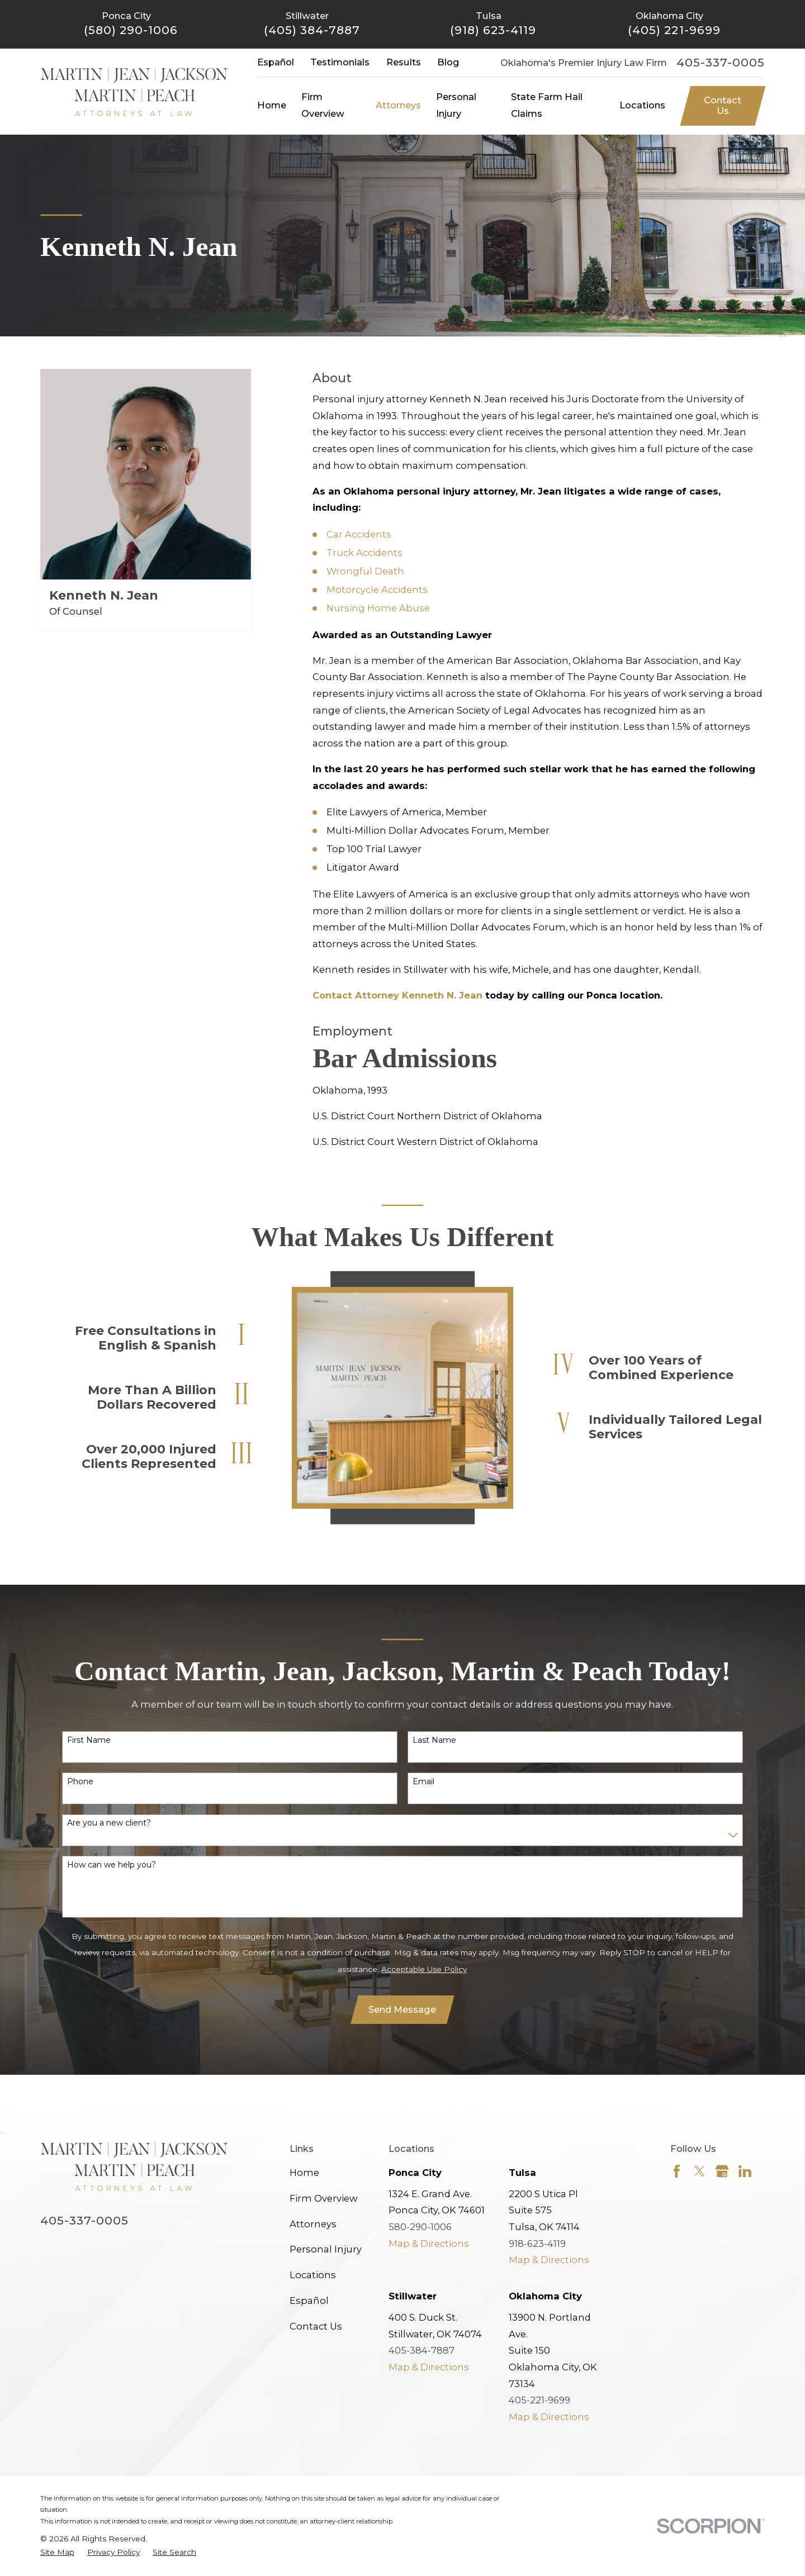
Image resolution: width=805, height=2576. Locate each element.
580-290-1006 (420, 2226)
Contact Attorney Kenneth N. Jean (397, 995)
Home (304, 2172)
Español (275, 62)
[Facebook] (676, 2171)
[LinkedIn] (744, 2171)
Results (403, 62)
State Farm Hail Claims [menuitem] (547, 105)
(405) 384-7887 (312, 30)
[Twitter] (699, 2171)
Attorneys (313, 2224)
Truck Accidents (364, 552)
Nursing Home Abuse (378, 608)
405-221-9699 (539, 2400)
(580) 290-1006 (131, 30)
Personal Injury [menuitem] (456, 105)
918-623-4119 (537, 2243)
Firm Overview (323, 2198)
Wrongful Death (365, 571)
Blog (448, 62)
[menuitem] (57, 2552)
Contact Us (722, 105)
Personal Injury (326, 2249)
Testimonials (340, 62)
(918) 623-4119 (493, 30)
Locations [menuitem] (642, 105)
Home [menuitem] (271, 105)
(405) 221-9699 (674, 30)
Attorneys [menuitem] (398, 105)
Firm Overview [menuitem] (322, 105)
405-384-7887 (421, 2350)
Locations (313, 2274)
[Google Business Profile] (722, 2171)
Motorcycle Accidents (377, 589)
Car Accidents (358, 534)
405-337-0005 (720, 62)
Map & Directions (429, 2243)
